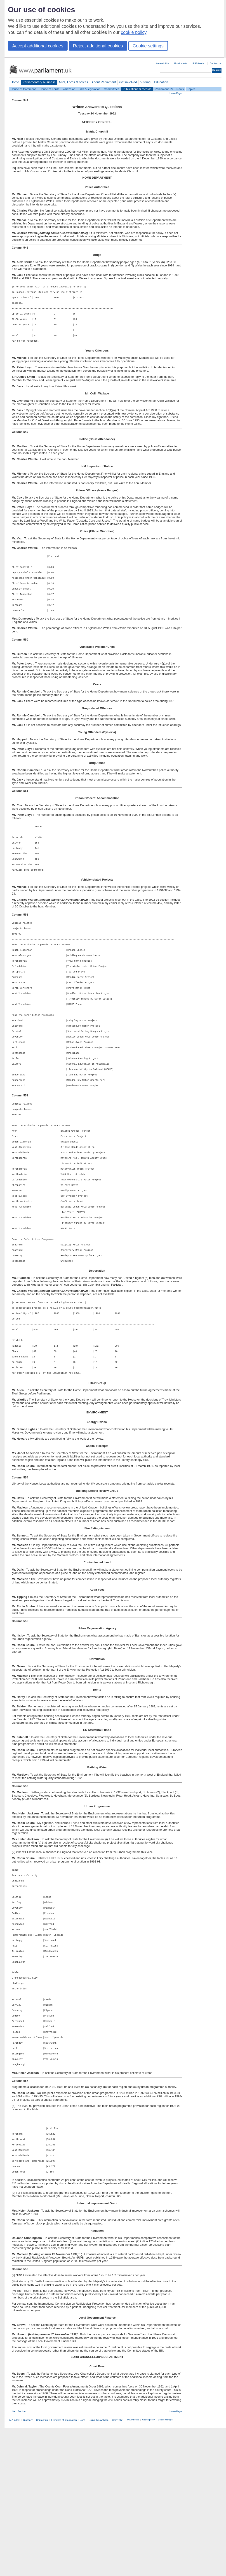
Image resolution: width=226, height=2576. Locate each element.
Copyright (117, 2562)
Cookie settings (148, 45)
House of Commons (23, 89)
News (180, 89)
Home (15, 82)
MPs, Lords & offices (73, 82)
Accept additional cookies (37, 45)
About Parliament (104, 82)
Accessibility (162, 63)
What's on (69, 89)
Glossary (28, 2562)
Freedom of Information (64, 2562)
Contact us (215, 63)
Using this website (98, 2562)
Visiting (145, 82)
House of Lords (49, 89)
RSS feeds (198, 63)
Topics (191, 89)
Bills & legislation (89, 89)
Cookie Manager (165, 2562)
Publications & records (137, 89)
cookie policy (133, 32)
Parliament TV (164, 89)
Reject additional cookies (98, 45)
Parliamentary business (39, 82)
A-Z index (14, 2562)
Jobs (82, 2562)
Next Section (19, 2554)
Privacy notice (132, 2562)
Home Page (176, 93)
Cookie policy (148, 2562)
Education (161, 82)
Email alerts (180, 63)
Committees (111, 89)
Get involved (128, 82)
